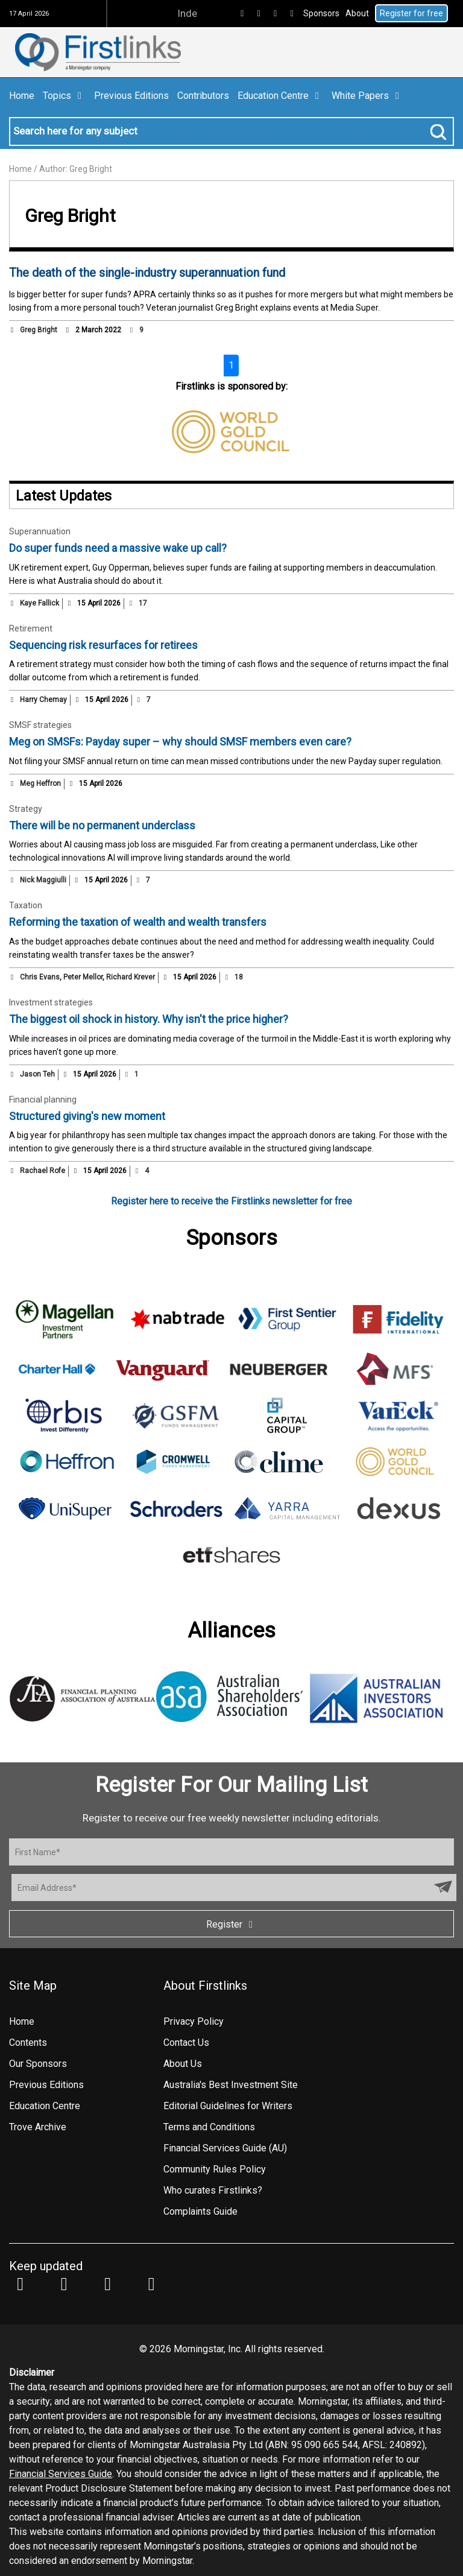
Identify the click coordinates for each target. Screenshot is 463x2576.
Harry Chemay (43, 699)
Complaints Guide (200, 2211)
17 (137, 603)
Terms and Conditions (209, 2127)
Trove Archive (37, 2127)
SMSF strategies (40, 725)
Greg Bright (38, 330)
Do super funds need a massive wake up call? (118, 548)
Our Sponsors (38, 2063)
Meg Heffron (40, 783)
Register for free (411, 13)
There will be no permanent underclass (102, 825)
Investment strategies (51, 1002)
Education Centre (280, 95)
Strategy (25, 809)
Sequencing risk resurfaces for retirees (103, 645)
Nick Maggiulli (43, 880)
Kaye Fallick (39, 603)
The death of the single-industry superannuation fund (147, 272)
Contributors (203, 95)
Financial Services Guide (60, 2473)
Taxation (25, 905)
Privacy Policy (193, 2021)
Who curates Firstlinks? (212, 2190)
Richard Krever (130, 977)
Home (21, 95)
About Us (182, 2063)
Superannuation (40, 531)
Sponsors (321, 13)
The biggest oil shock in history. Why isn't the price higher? (148, 1019)
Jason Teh (37, 1074)
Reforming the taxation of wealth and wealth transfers (137, 922)
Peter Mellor (82, 977)
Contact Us (186, 2042)
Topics (64, 95)
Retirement (30, 628)
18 (233, 977)
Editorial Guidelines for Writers (227, 2106)
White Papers (367, 95)
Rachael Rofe (42, 1170)
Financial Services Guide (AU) (225, 2148)
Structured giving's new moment (87, 1116)
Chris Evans (40, 977)
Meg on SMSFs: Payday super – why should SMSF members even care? (180, 741)
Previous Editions (131, 95)
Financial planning (43, 1099)
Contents (28, 2042)
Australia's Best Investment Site (230, 2084)
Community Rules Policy (214, 2169)
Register (231, 1924)
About (357, 13)
